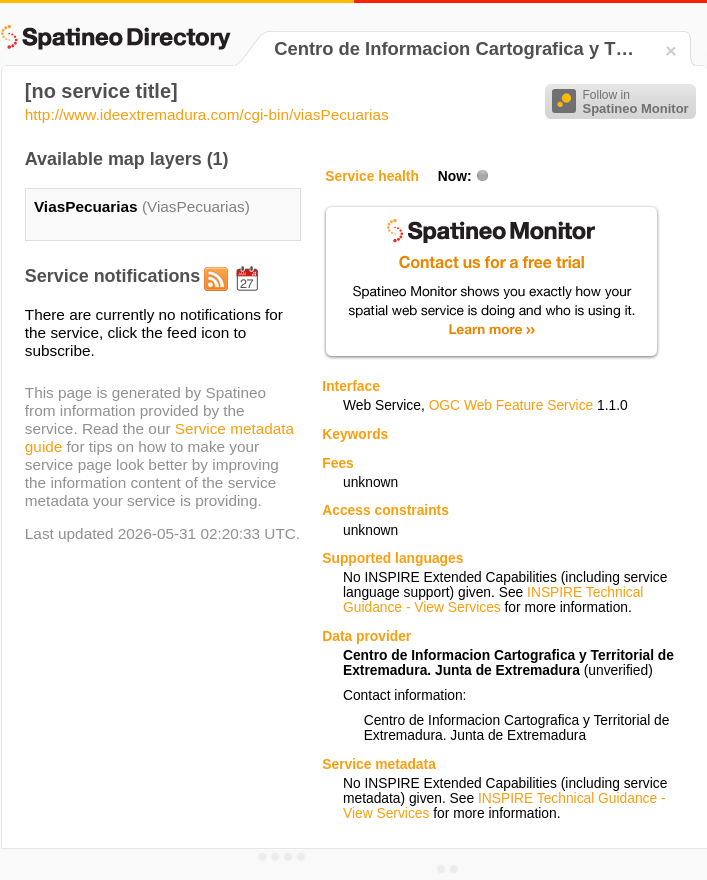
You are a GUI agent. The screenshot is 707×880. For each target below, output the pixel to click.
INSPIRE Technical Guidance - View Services (493, 600)
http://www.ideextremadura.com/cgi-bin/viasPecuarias (207, 114)
